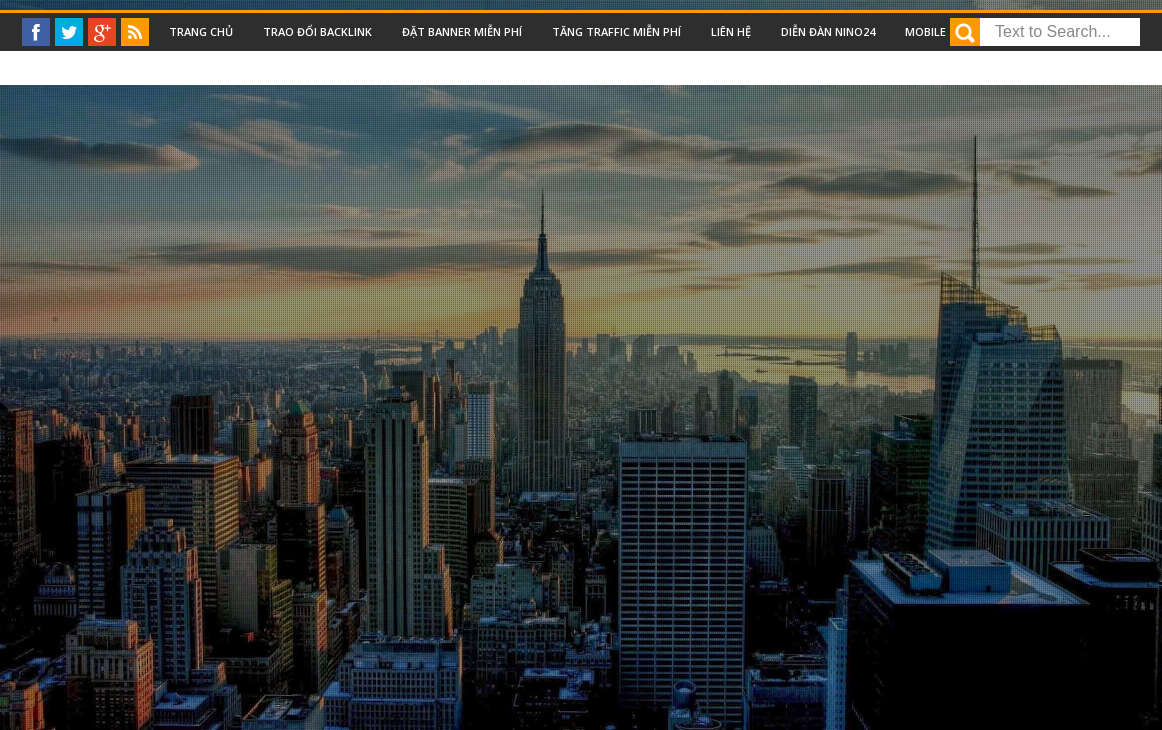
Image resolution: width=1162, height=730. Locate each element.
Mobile (925, 31)
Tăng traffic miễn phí (616, 31)
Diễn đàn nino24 (828, 31)
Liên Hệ (731, 31)
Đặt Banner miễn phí (462, 31)
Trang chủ (201, 31)
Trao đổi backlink (317, 31)
